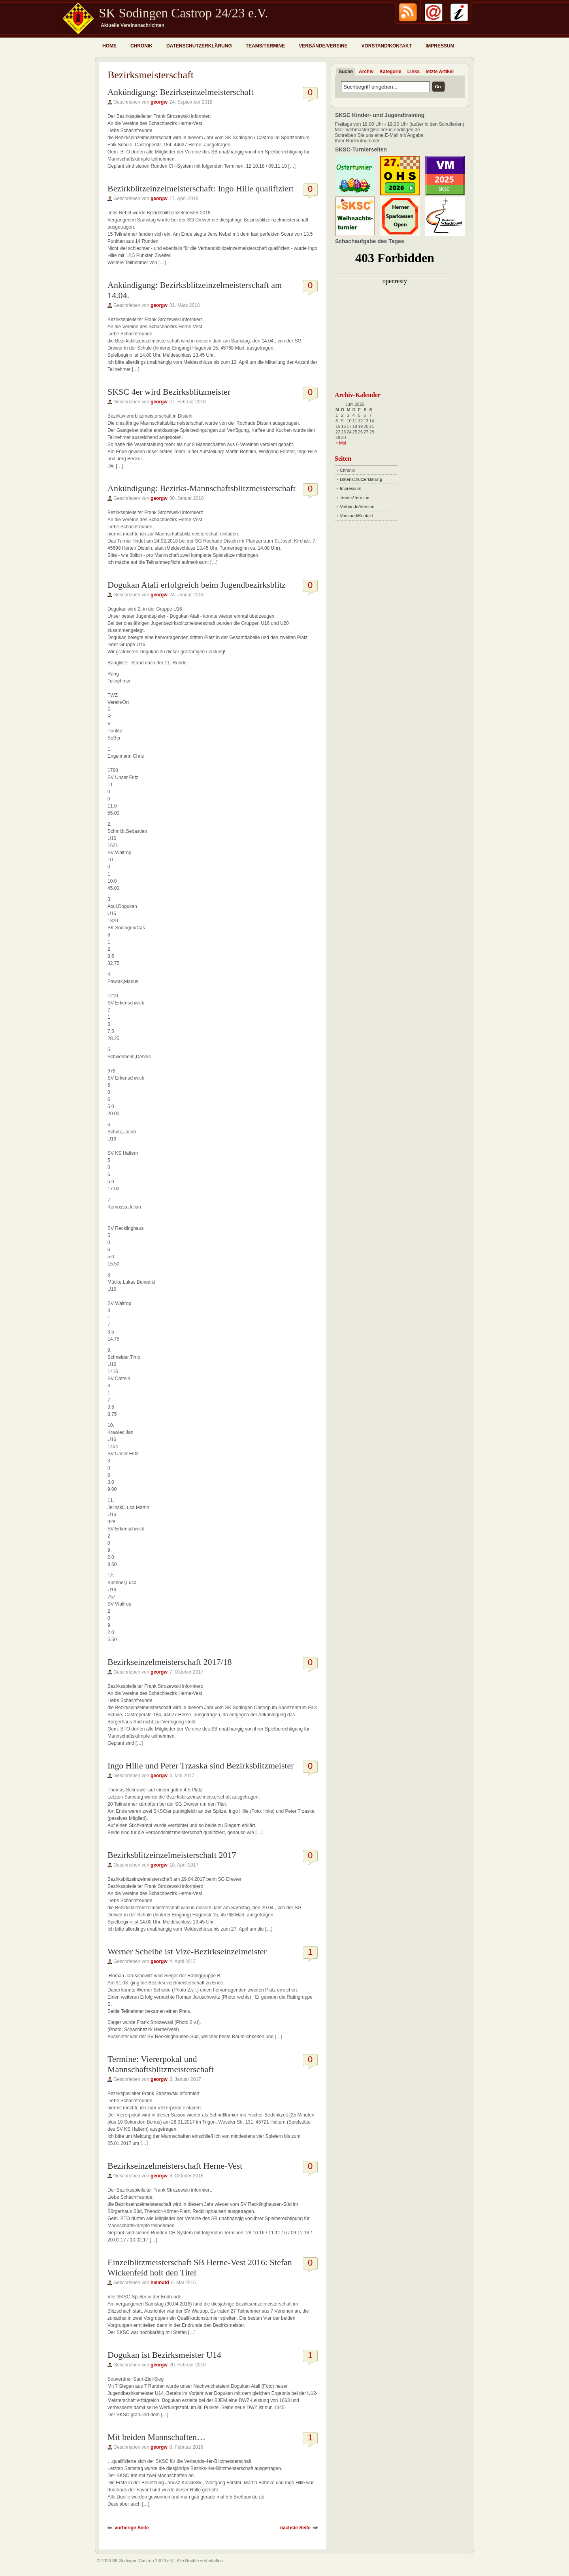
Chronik (141, 46)
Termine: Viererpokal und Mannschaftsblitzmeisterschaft (160, 2064)
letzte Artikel (440, 71)
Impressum (440, 46)
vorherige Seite (132, 2528)
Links (413, 71)
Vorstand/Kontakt (386, 46)
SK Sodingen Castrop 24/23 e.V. (183, 13)
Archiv (366, 71)
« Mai (340, 443)
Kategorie (390, 71)
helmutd (160, 2282)
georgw (159, 102)
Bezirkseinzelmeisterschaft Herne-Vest (174, 2166)
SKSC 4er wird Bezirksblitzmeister (168, 392)
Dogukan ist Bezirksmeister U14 (164, 2355)
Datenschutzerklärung (199, 46)
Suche (346, 71)
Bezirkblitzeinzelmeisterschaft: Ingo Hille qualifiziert (200, 188)
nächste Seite (295, 2528)
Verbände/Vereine (323, 46)
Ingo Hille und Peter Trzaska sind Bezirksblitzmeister (200, 1765)
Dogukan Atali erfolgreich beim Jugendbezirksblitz (196, 585)
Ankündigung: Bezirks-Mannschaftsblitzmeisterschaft (201, 488)
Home (109, 46)
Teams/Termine (265, 46)
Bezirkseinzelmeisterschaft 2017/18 (169, 1662)
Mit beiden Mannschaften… (156, 2437)
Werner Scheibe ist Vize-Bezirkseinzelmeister (187, 1951)
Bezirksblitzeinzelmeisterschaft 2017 (171, 1855)
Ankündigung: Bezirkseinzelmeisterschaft (180, 92)
